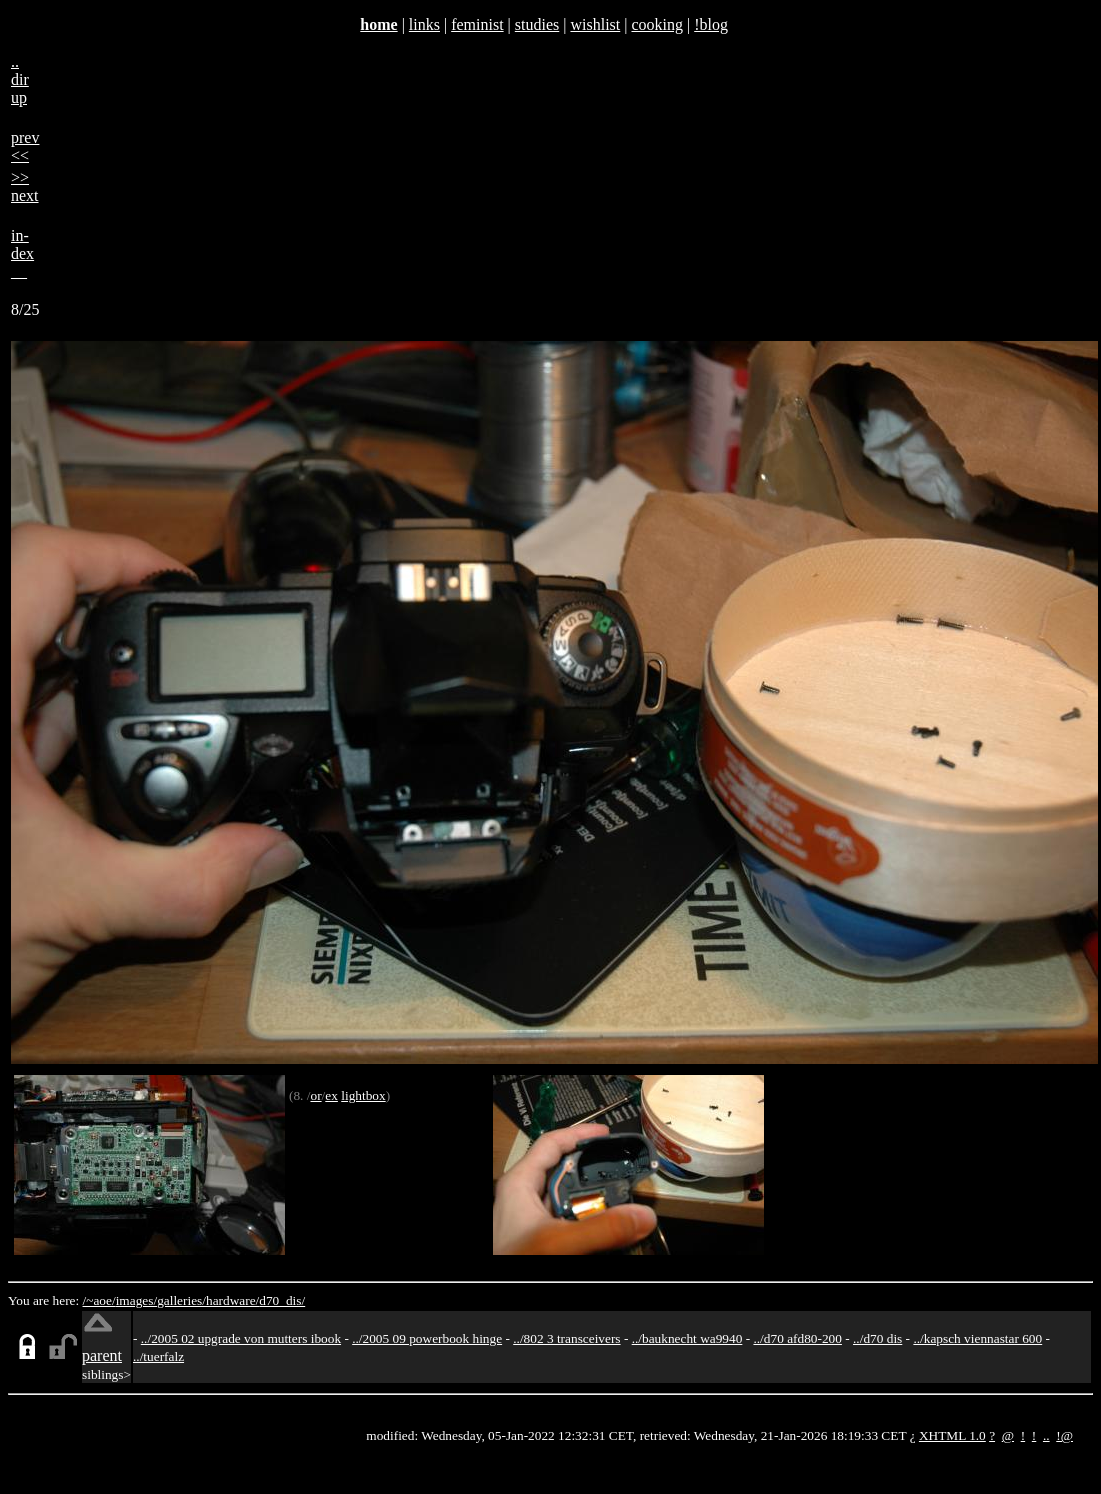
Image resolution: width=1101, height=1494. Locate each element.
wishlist (595, 24)
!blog (711, 24)
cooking (657, 24)
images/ (136, 1300)
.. (1046, 1435)
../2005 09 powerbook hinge (427, 1338)
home (378, 24)
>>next (25, 186)
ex (331, 1095)
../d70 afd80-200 (797, 1338)
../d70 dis (877, 1338)
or (315, 1095)
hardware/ (232, 1300)
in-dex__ (22, 253)
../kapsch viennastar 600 (977, 1338)
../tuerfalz (158, 1356)
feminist (477, 24)
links (424, 24)
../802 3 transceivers (566, 1338)
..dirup (20, 79)
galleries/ (181, 1300)
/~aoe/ (99, 1300)
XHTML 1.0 (952, 1435)
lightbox (363, 1095)
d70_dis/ (282, 1300)
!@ (1064, 1435)
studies (537, 24)
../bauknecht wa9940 (687, 1338)
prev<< (25, 146)
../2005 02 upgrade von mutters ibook (241, 1338)
